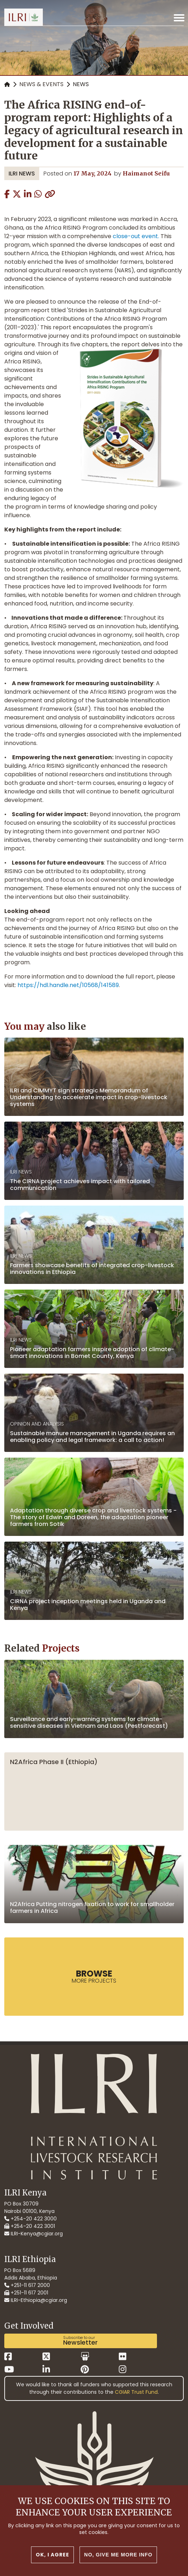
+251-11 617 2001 (26, 2292)
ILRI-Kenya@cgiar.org (33, 2233)
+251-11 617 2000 (27, 2285)
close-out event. (135, 236)
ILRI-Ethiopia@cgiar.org (35, 2300)
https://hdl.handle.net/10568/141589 (68, 985)
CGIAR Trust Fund (136, 2392)
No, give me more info (118, 2554)
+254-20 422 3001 (29, 2226)
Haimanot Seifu (146, 173)
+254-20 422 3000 (30, 2218)
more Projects (94, 1976)
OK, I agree (52, 2554)
